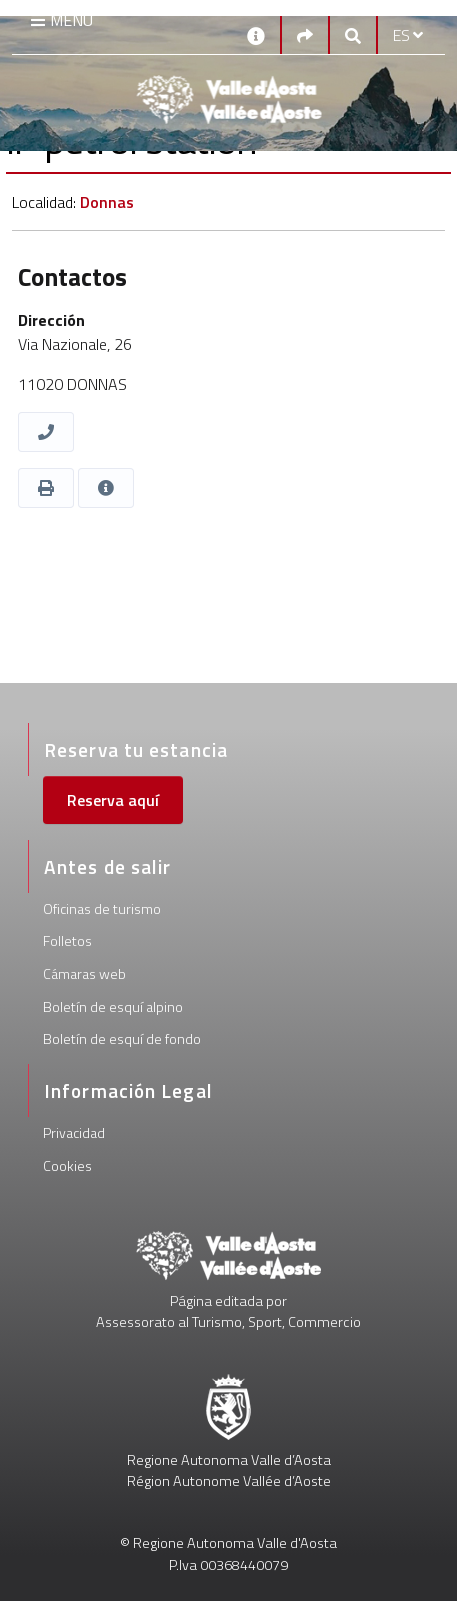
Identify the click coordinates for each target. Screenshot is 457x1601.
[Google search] (353, 35)
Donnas (107, 202)
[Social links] (305, 35)
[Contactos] (256, 34)
